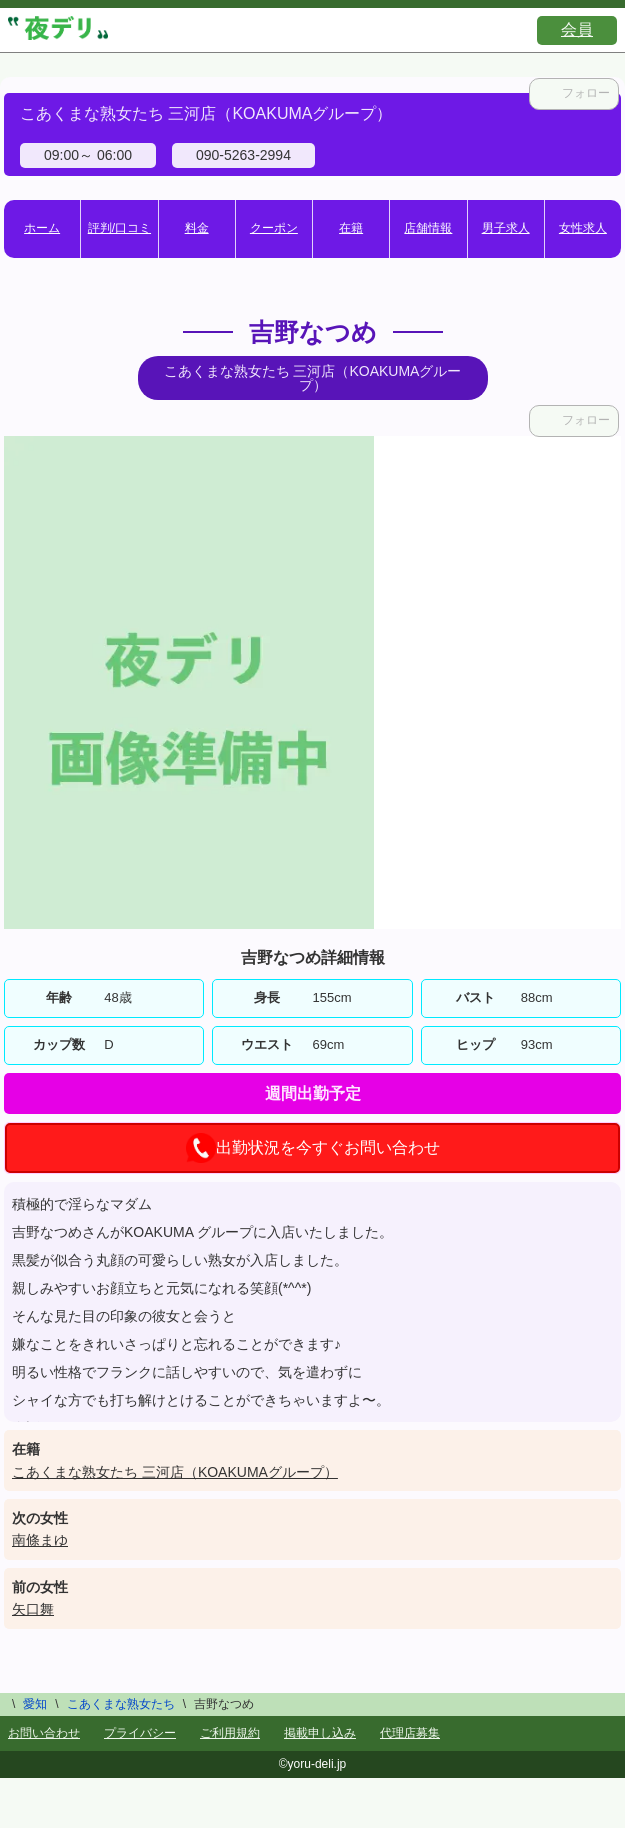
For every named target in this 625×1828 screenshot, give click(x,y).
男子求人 (506, 228)
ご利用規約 (230, 1733)
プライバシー (140, 1733)
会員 (577, 29)
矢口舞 (33, 1609)
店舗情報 (428, 228)
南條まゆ (40, 1540)
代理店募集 (410, 1733)
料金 (197, 228)
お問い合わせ (44, 1733)
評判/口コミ (119, 228)
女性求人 (583, 228)
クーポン (274, 228)
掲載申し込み (320, 1733)
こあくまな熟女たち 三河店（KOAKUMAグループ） (175, 1472)
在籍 (351, 228)
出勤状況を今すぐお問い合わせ (313, 1148)
